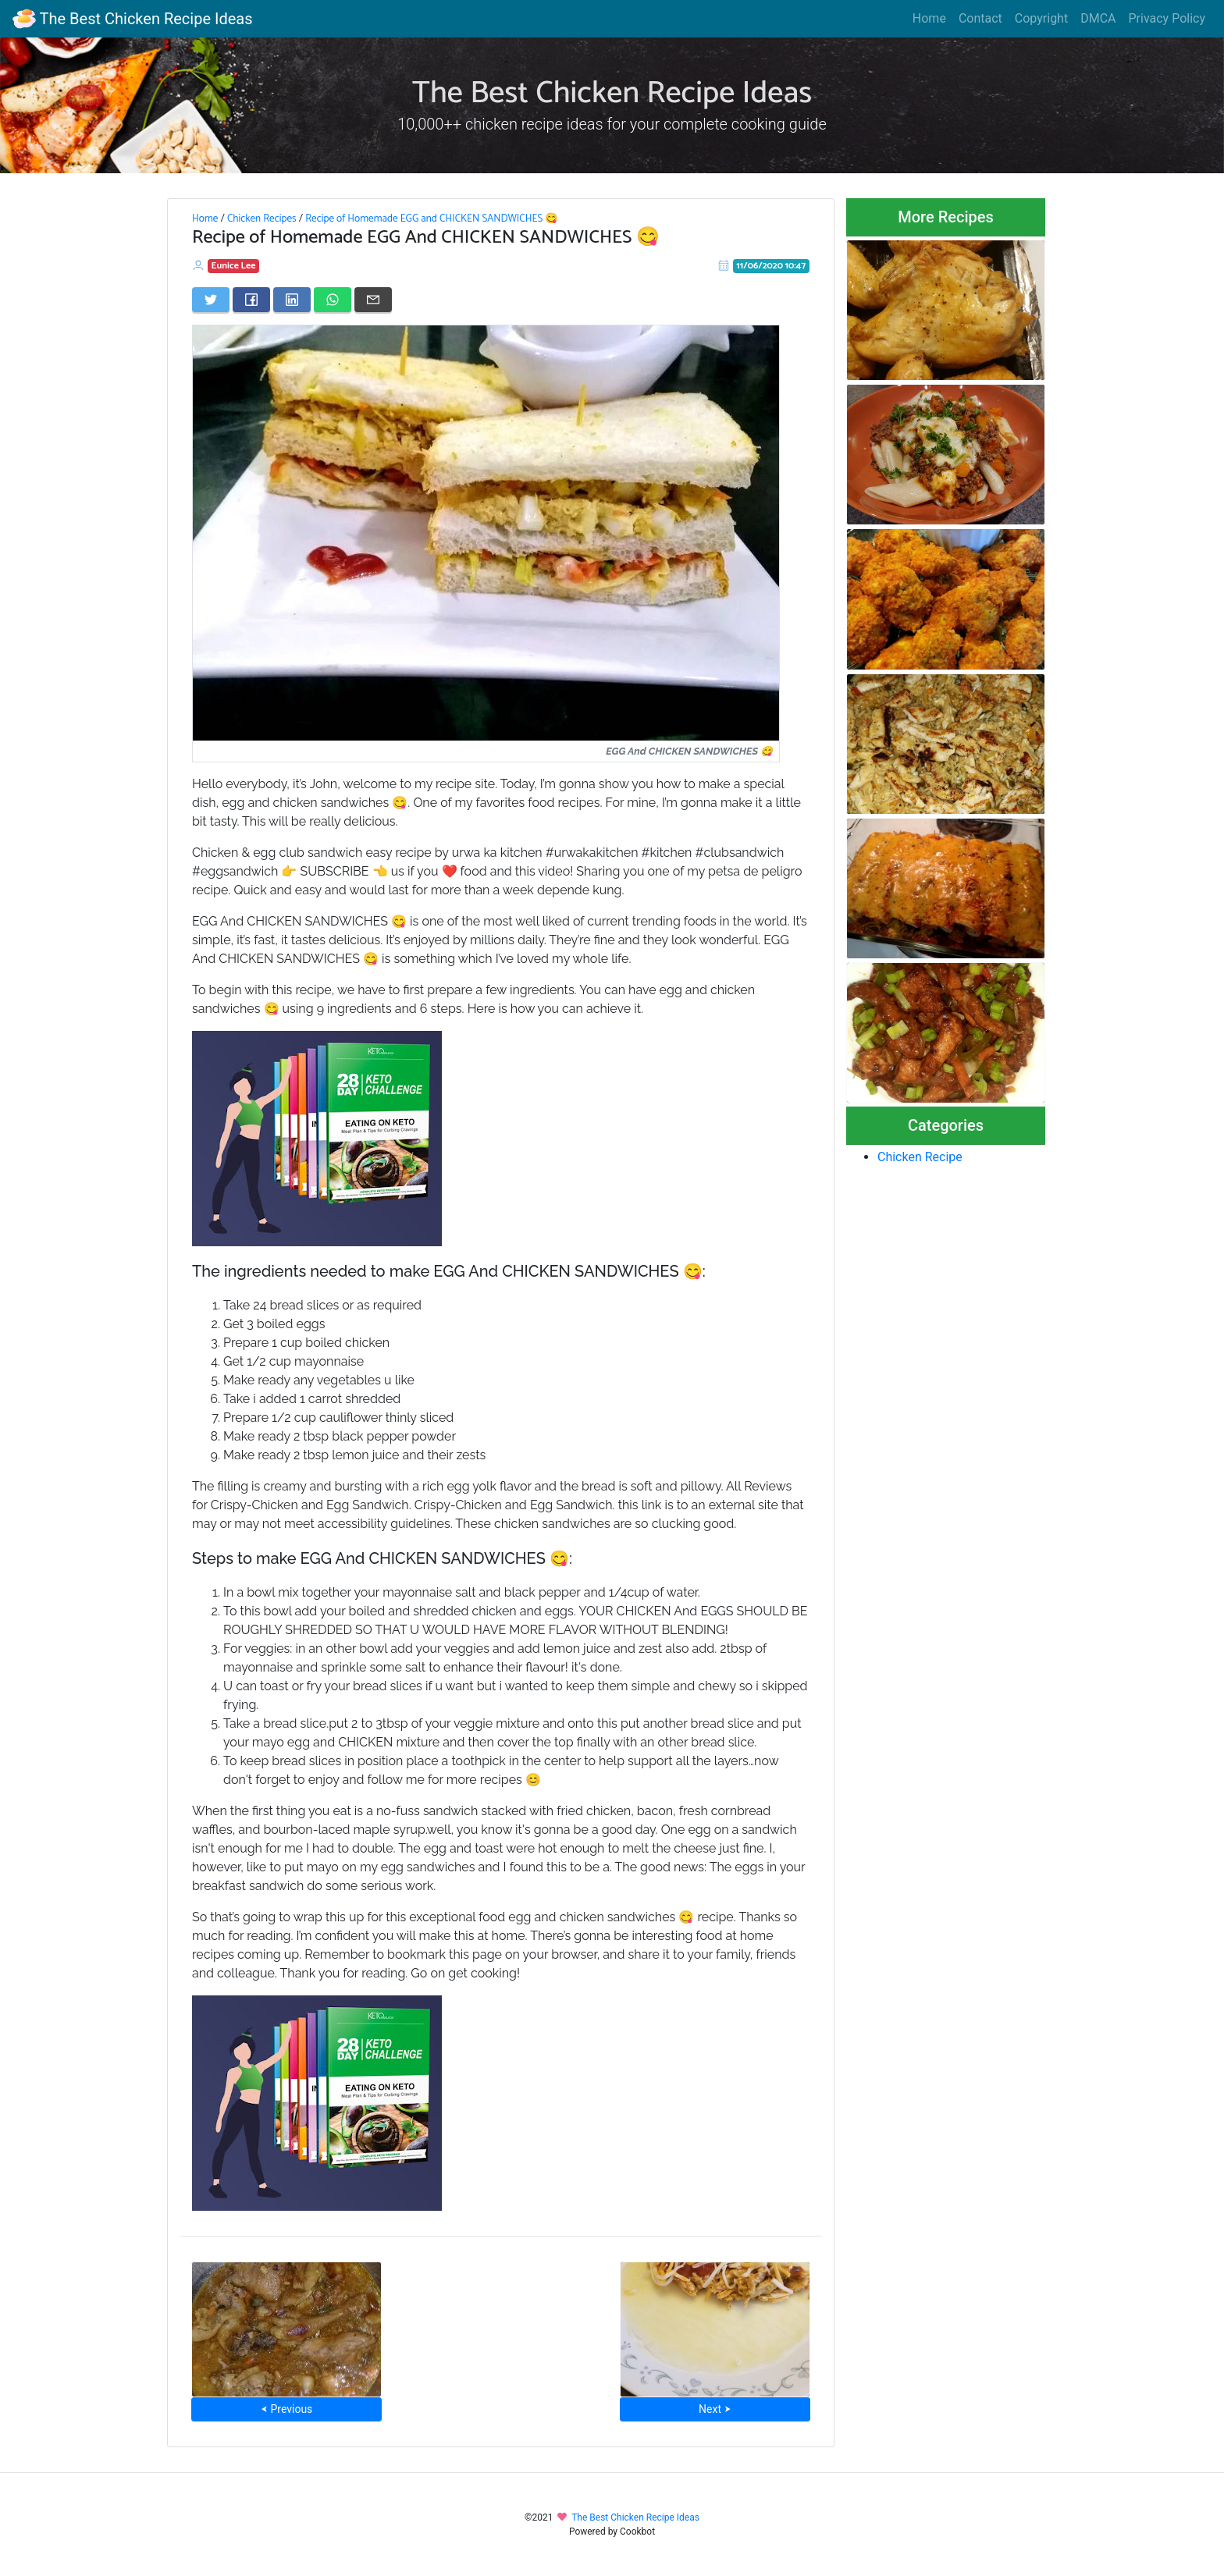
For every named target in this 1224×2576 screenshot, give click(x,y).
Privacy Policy (1167, 18)
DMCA (1097, 18)
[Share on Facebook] (251, 299)
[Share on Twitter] (211, 299)
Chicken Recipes (262, 218)
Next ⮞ (715, 2409)
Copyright (1041, 18)
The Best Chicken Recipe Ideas (132, 18)
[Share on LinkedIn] (292, 299)
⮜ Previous (286, 2409)
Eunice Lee (234, 265)
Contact (980, 18)
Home (929, 18)
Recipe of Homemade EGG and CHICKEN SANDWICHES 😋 (431, 218)
